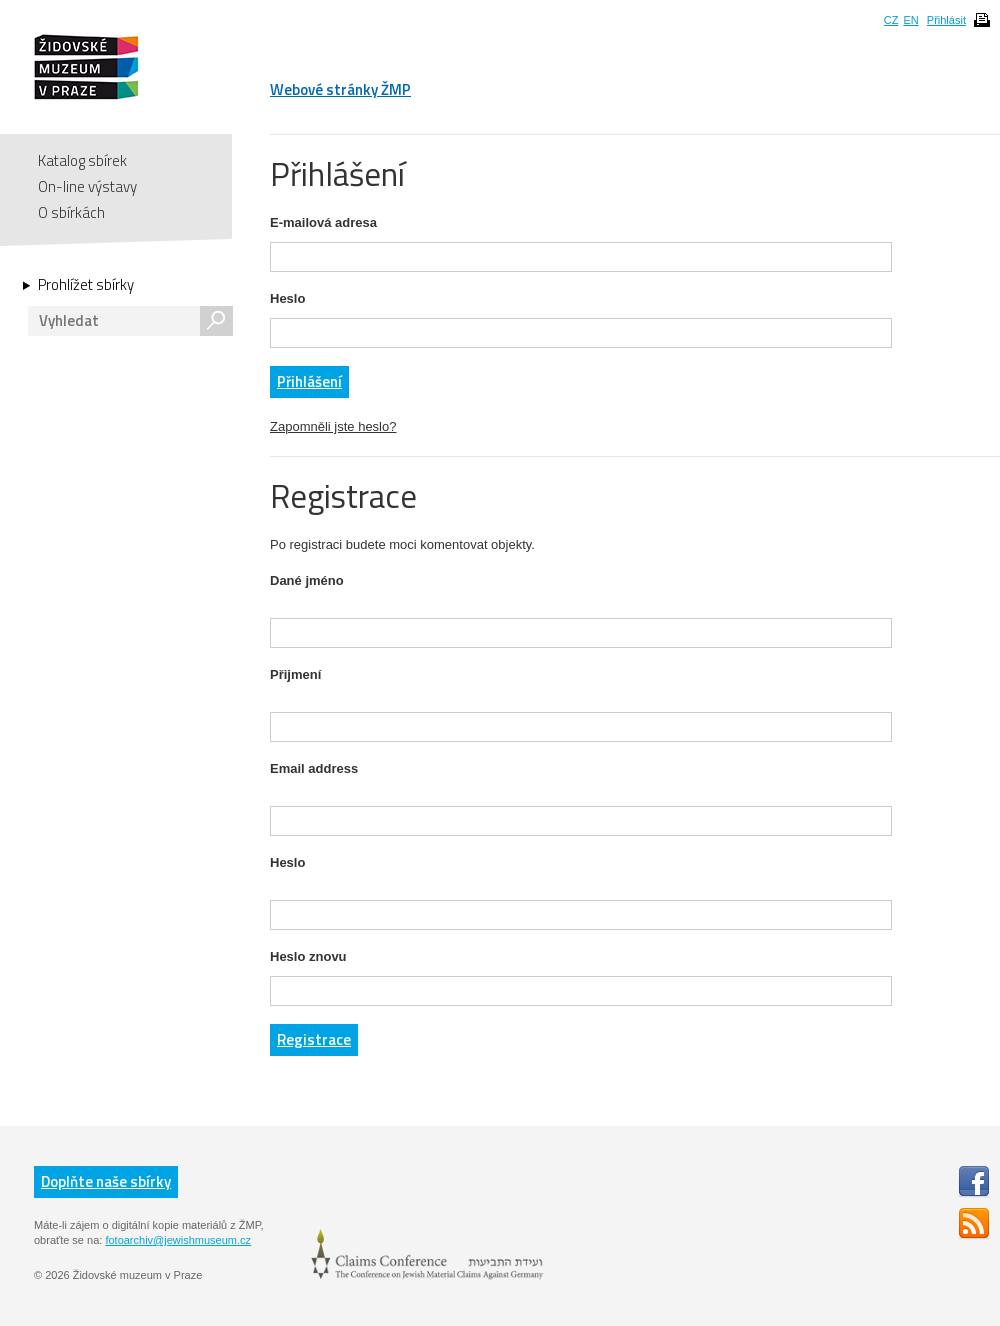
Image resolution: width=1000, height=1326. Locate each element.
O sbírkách (71, 212)
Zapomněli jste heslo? (333, 426)
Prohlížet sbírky (86, 285)
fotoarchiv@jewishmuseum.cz (178, 1240)
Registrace (314, 1039)
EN (910, 20)
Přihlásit (946, 20)
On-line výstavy (87, 186)
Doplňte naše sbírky (106, 1181)
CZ (891, 20)
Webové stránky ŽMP (340, 89)
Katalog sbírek (82, 160)
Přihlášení (309, 381)
